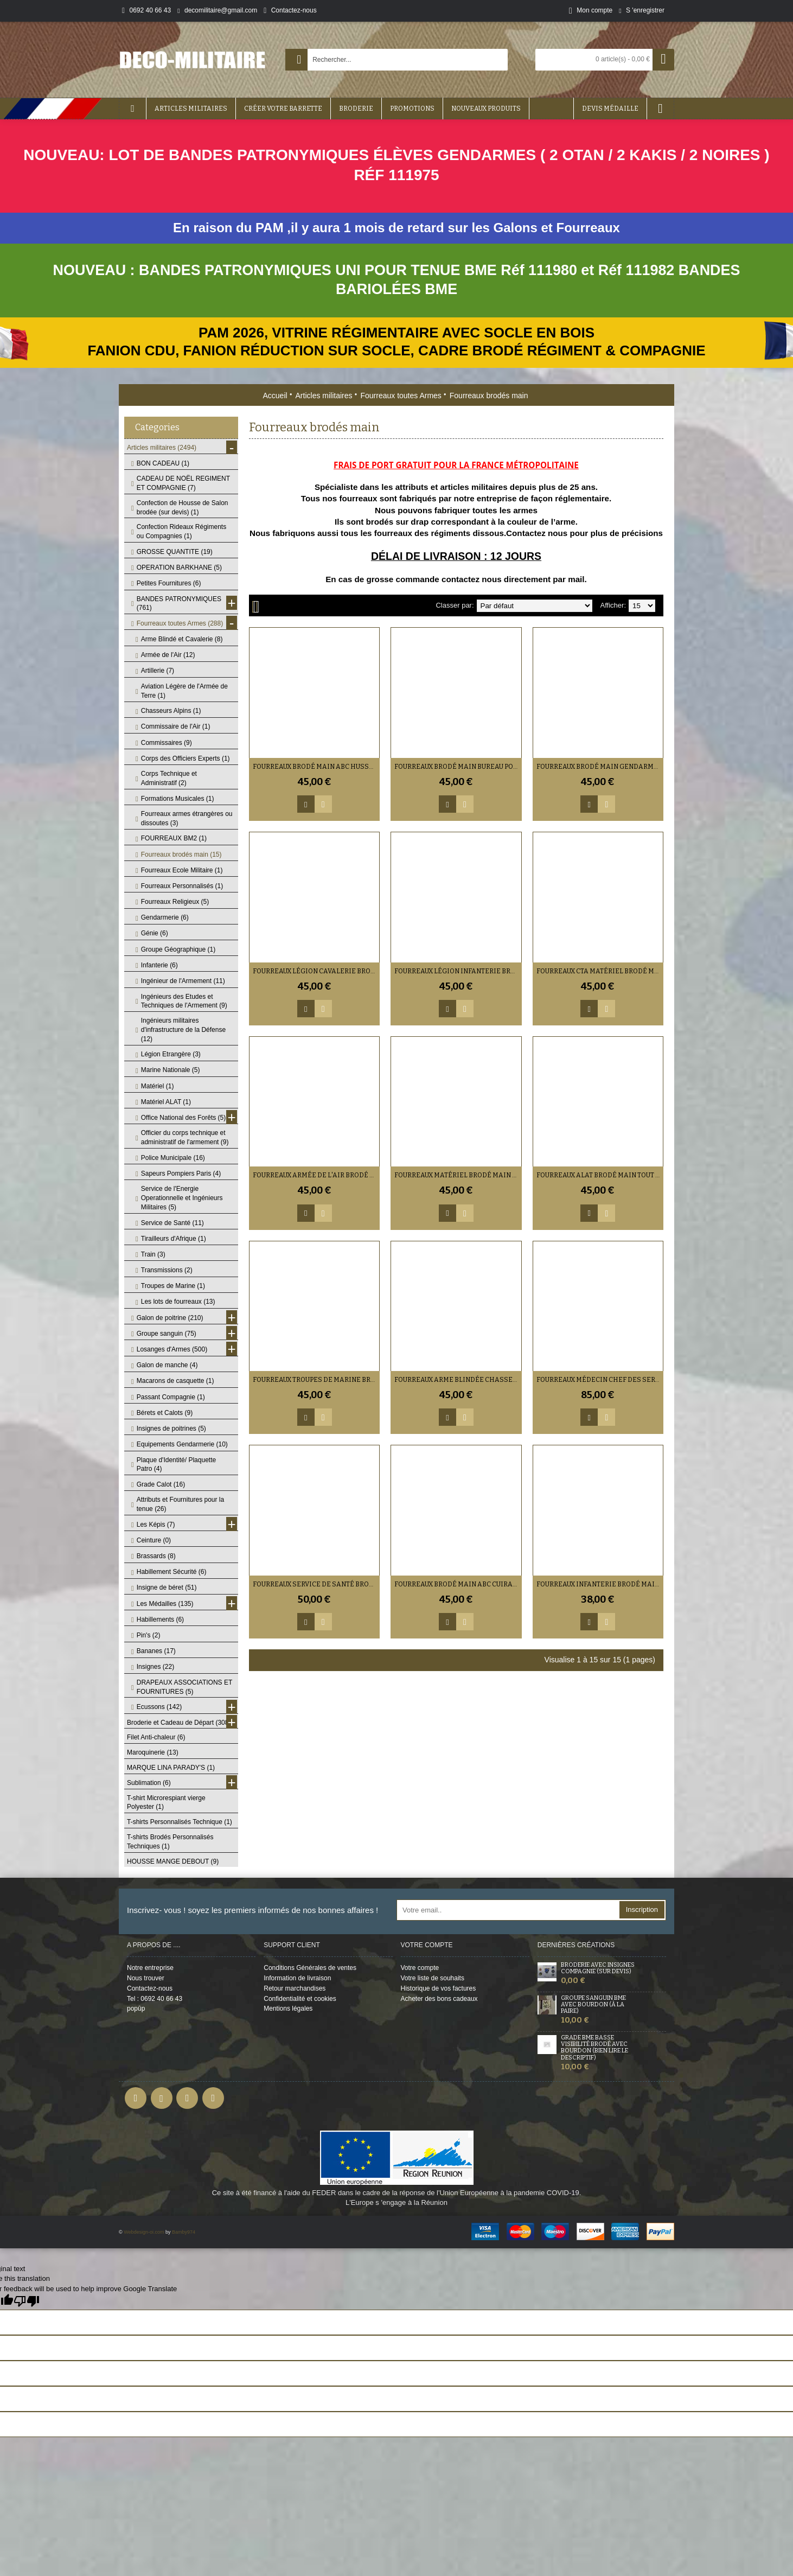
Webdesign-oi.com (144, 2232)
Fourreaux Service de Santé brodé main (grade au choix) (316, 1584)
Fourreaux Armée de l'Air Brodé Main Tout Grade (316, 1175)
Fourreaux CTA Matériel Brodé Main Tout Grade (599, 971)
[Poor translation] (27, 2301)
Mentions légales (288, 2008)
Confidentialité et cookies (300, 1999)
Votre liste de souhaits (432, 1978)
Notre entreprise (150, 1968)
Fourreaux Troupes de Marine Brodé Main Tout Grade (316, 1379)
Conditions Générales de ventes (310, 1968)
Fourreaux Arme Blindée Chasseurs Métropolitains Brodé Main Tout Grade (457, 1379)
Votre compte (420, 1968)
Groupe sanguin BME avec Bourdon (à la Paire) (593, 2004)
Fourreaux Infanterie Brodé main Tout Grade (599, 1584)
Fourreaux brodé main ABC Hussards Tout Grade (316, 766)
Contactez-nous (149, 1988)
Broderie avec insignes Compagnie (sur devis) (598, 1968)
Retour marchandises (294, 1988)
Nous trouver (145, 1978)
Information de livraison (297, 1978)
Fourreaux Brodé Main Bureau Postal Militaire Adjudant (457, 766)
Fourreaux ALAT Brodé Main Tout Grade (599, 1175)
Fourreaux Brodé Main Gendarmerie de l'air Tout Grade (599, 766)
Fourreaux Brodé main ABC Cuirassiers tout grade (457, 1584)
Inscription (642, 1909)
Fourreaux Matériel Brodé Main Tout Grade (457, 1175)
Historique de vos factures (438, 1988)
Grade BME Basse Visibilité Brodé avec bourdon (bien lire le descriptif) (594, 2048)
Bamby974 (183, 2232)
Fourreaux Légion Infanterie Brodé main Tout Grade (457, 971)
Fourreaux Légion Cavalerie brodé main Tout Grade (316, 971)
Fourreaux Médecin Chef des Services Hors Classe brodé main (599, 1379)
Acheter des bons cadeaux (439, 1999)
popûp (136, 2008)
